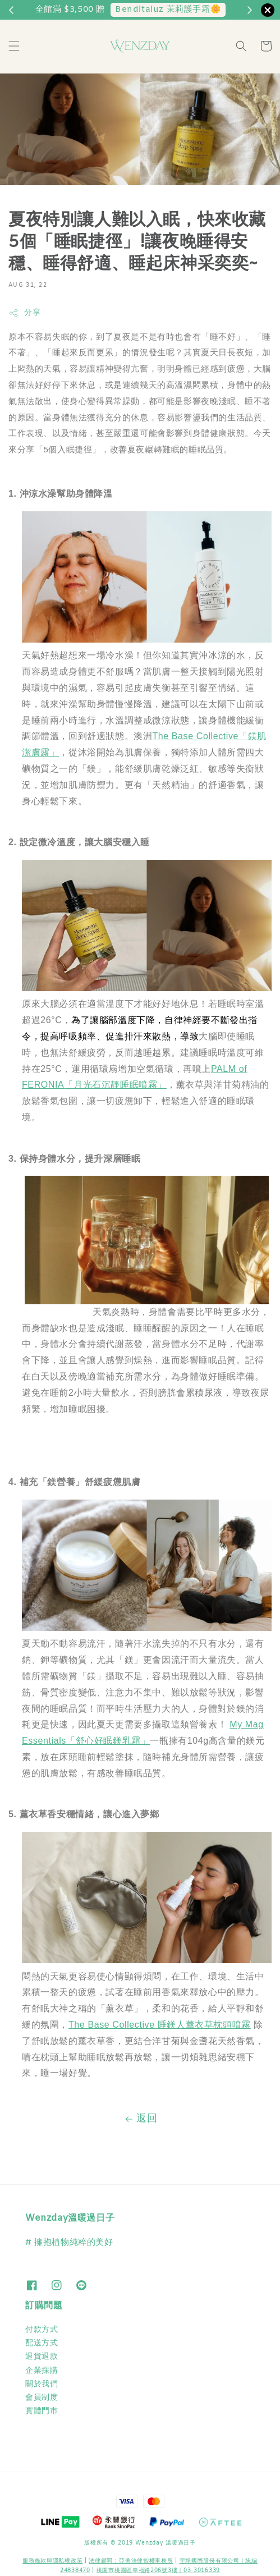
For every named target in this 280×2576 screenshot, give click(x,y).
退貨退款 (41, 2357)
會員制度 (41, 2397)
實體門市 (41, 2411)
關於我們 (41, 2384)
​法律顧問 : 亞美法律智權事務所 (131, 2561)
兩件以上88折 (192, 9)
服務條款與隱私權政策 (52, 2561)
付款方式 (41, 2330)
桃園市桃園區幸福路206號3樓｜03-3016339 (158, 2570)
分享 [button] (24, 313)
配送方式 (41, 2343)
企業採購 (41, 2371)
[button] (14, 46)
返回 (139, 2119)
